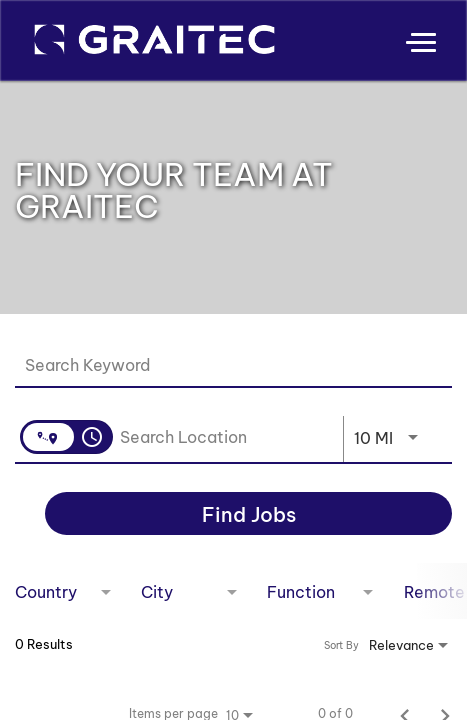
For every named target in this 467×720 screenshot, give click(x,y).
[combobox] (223, 364)
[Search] (248, 513)
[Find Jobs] (248, 513)
